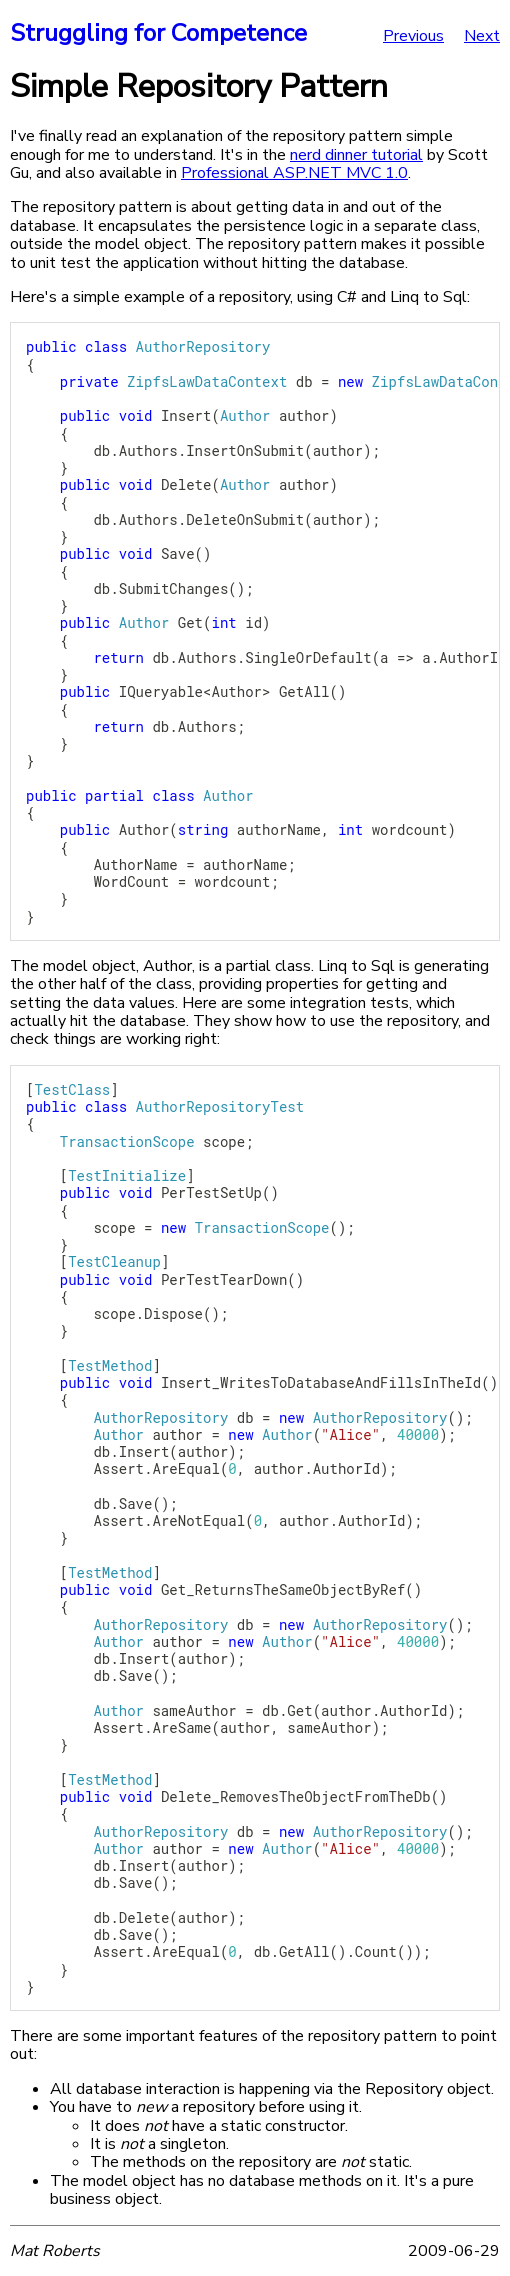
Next (482, 36)
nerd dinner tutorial (356, 155)
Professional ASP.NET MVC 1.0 (294, 173)
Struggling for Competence (158, 33)
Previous (413, 36)
